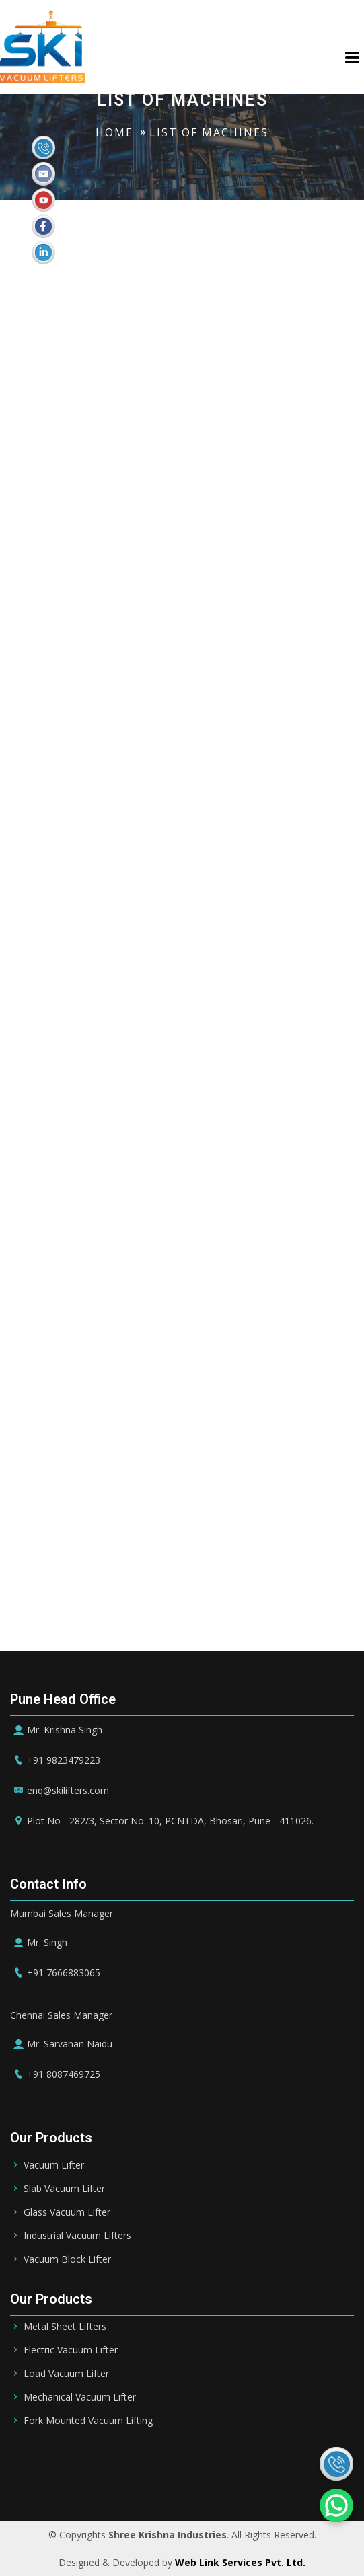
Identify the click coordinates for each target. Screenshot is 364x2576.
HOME (114, 132)
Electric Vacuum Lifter (71, 2350)
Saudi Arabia (51, 2461)
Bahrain (159, 2461)
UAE (201, 2461)
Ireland (197, 2480)
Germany (145, 2480)
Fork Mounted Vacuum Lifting (88, 2420)
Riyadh (111, 2461)
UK (234, 2480)
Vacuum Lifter (54, 2165)
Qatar (279, 2461)
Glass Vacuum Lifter (67, 2212)
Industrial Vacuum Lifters (77, 2235)
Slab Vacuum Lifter (64, 2188)
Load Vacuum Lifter (66, 2373)
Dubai (238, 2461)
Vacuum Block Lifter (67, 2259)
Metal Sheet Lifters (65, 2326)
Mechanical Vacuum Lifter (80, 2397)
